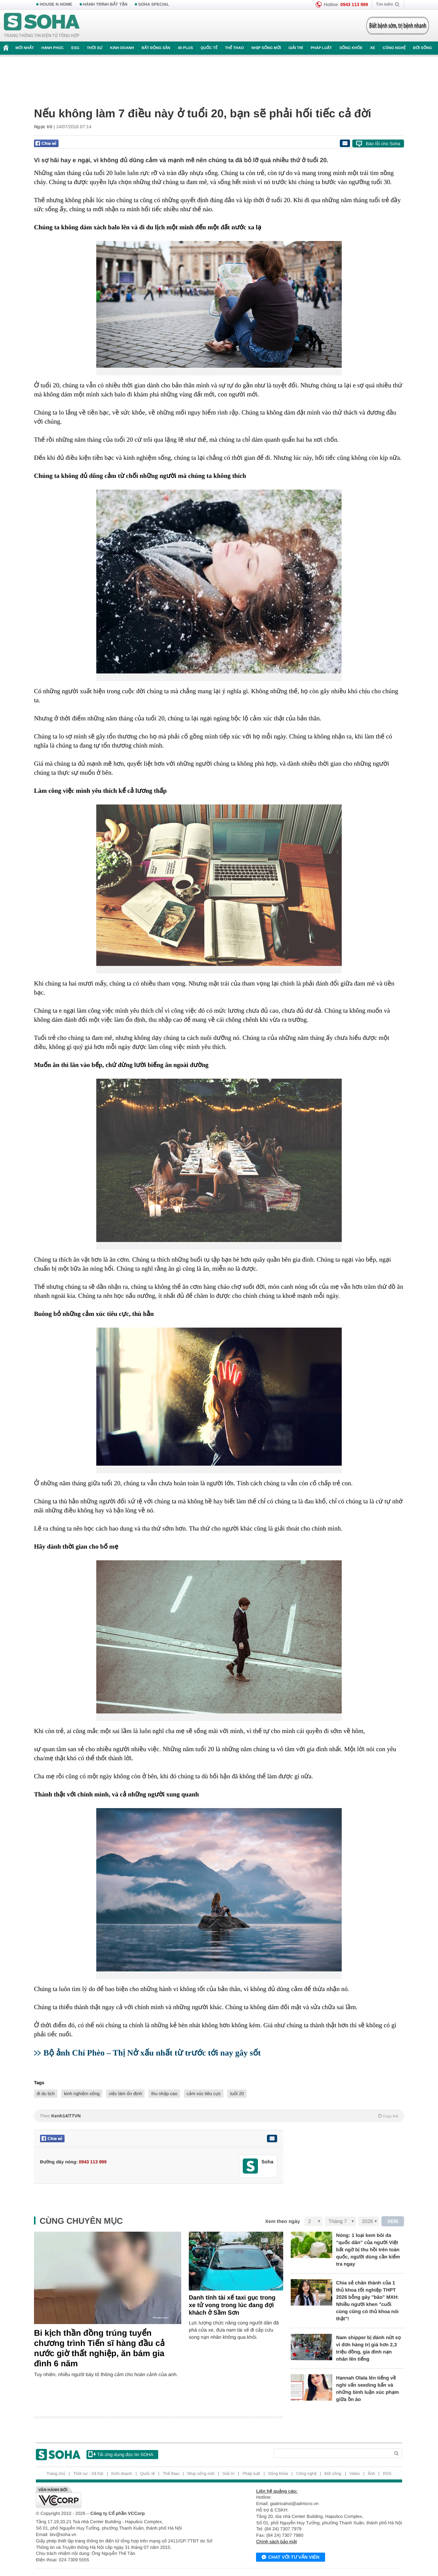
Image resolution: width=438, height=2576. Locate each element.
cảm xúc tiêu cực (204, 2093)
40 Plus (185, 48)
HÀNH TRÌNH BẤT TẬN (105, 4)
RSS (387, 2474)
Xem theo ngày (282, 2221)
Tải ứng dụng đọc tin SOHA (120, 2454)
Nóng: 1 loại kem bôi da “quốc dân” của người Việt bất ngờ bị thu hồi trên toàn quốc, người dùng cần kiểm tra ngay (368, 2249)
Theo (219, 2116)
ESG (75, 48)
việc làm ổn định (125, 2093)
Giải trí (295, 48)
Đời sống (422, 48)
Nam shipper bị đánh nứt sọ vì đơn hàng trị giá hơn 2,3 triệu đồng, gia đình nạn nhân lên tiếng (368, 2348)
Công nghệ (394, 48)
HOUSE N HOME (56, 4)
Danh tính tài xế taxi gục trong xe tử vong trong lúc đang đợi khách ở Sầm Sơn (232, 2305)
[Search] (331, 2453)
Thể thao (234, 48)
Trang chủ (55, 2474)
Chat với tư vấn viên (290, 2557)
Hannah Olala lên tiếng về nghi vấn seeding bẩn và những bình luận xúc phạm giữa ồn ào (367, 2388)
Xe (372, 48)
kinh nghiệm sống (82, 2093)
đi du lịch (46, 2093)
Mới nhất (24, 48)
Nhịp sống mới (266, 48)
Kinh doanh (122, 48)
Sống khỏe (350, 48)
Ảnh (371, 2474)
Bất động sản (156, 48)
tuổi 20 (237, 2093)
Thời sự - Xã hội (88, 2474)
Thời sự (94, 48)
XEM (392, 2221)
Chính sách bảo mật (276, 2541)
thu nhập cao (164, 2093)
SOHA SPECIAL (153, 4)
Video (354, 2474)
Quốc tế (208, 48)
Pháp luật (321, 48)
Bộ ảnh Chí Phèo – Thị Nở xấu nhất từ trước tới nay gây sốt (152, 2052)
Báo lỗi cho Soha (383, 143)
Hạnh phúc (53, 48)
